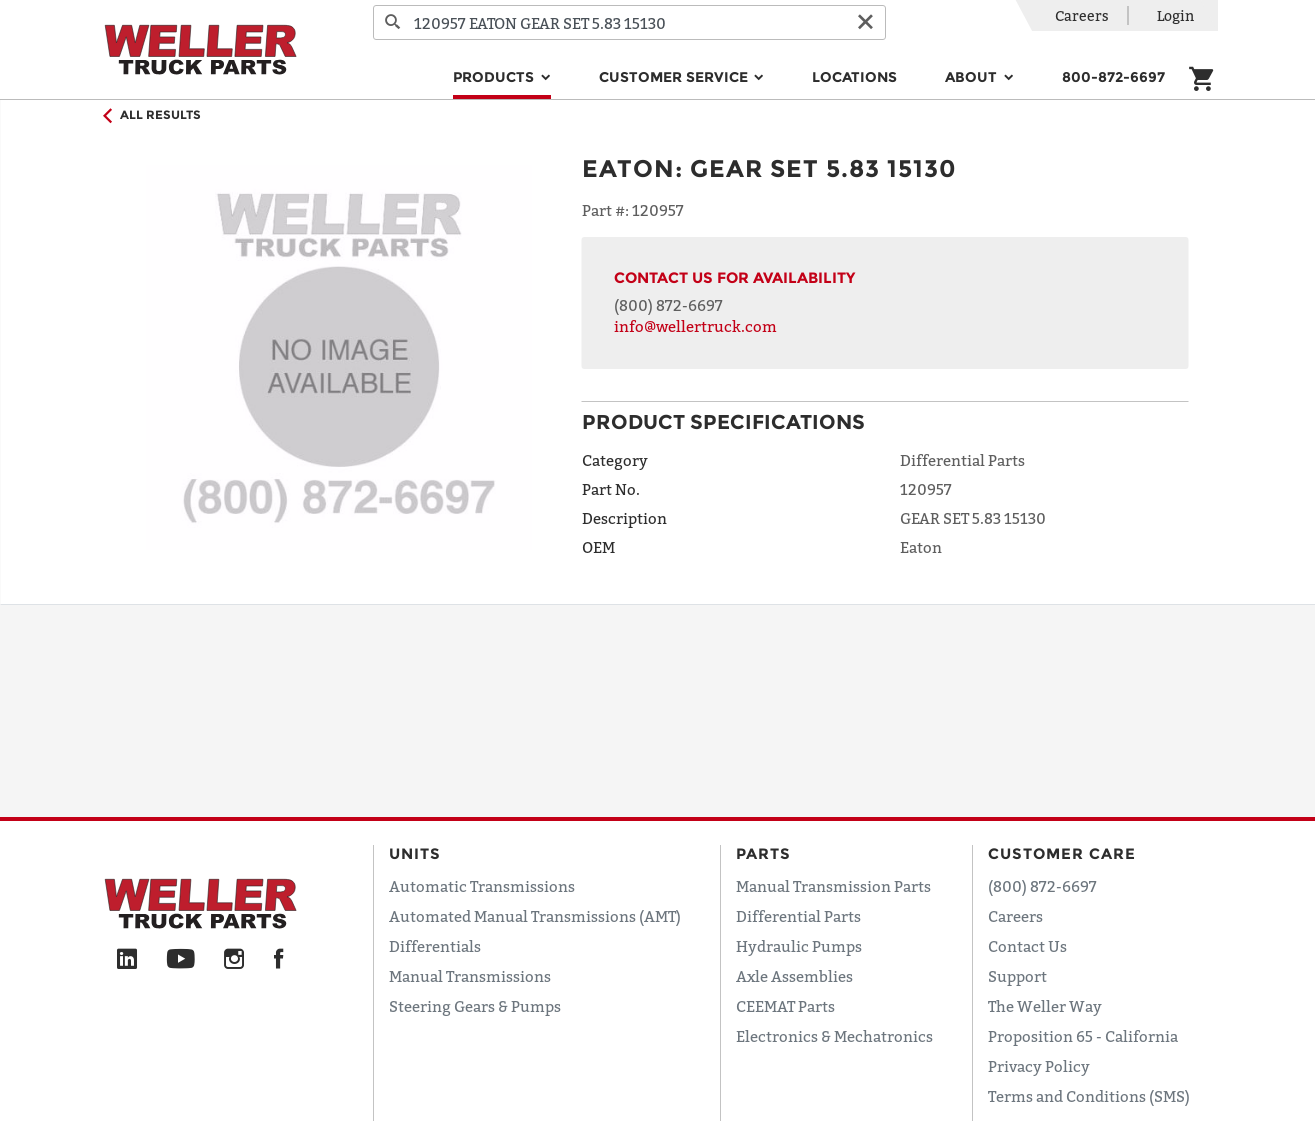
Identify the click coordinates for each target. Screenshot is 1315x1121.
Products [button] (495, 77)
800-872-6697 (1113, 77)
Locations (854, 77)
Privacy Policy (1039, 1066)
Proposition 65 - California (1083, 1036)
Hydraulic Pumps (799, 946)
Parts (763, 853)
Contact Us (1027, 946)
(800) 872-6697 (668, 305)
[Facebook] (278, 960)
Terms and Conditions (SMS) (1089, 1096)
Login (1175, 15)
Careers (1082, 15)
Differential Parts (798, 916)
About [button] (973, 77)
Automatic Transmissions (482, 886)
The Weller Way (1045, 1006)
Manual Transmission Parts (833, 886)
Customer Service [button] (675, 77)
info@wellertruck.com (695, 326)
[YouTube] (180, 960)
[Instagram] (234, 960)
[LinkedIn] (127, 960)
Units (415, 853)
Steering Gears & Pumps (475, 1006)
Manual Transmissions (470, 976)
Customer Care (1062, 853)
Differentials (435, 946)
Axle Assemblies (794, 976)
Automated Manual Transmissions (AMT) (535, 916)
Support (1017, 976)
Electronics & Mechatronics (834, 1036)
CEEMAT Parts (785, 1006)
